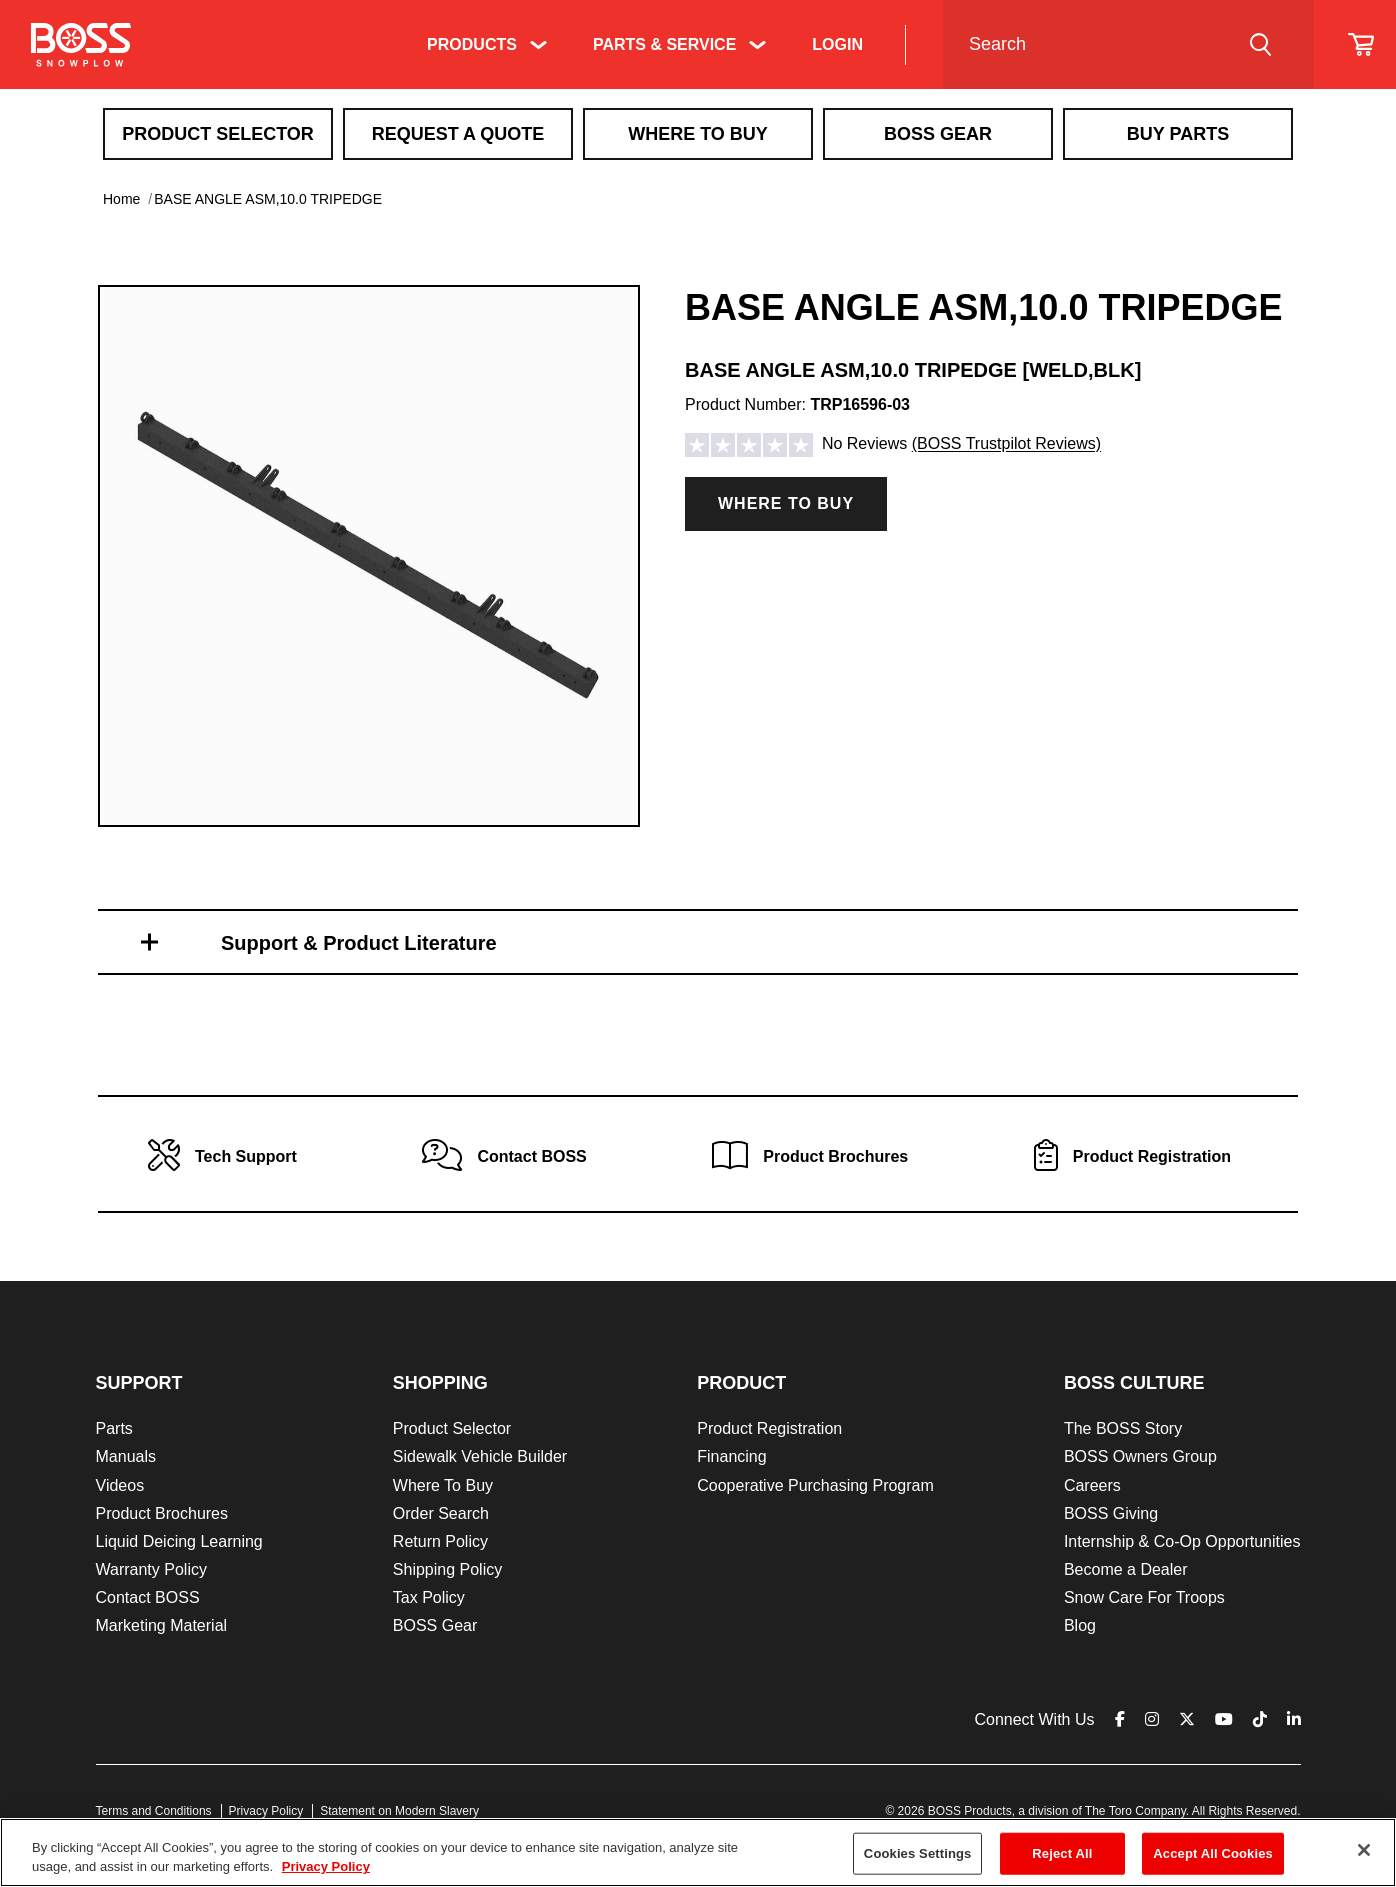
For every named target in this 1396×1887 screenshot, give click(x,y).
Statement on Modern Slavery (399, 1811)
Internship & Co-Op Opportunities (1182, 1541)
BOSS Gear (435, 1625)
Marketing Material (162, 1625)
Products (472, 44)
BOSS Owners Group (1140, 1456)
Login (837, 44)
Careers (1092, 1485)
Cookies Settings (918, 1853)
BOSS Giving (1111, 1513)
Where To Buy (698, 134)
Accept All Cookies (1213, 1853)
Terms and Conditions (154, 1811)
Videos (120, 1485)
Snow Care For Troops (1144, 1597)
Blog (1080, 1625)
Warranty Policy (151, 1569)
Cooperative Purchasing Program (815, 1485)
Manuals (126, 1456)
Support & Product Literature (359, 943)
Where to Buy (786, 503)
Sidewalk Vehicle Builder (480, 1456)
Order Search (441, 1513)
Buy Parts (1178, 134)
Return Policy (440, 1541)
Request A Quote (458, 134)
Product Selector (218, 134)
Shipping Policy (447, 1569)
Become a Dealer (1126, 1569)
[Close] (1364, 1850)
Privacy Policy (266, 1811)
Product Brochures (162, 1513)
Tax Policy (429, 1597)
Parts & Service (664, 44)
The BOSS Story (1123, 1428)
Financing (731, 1456)
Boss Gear (938, 134)
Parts (114, 1428)
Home (121, 199)
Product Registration (769, 1428)
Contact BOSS (148, 1597)
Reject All (1062, 1853)
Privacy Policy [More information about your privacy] (326, 1866)
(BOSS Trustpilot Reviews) (1006, 444)
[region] (698, 1852)
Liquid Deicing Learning (179, 1541)
